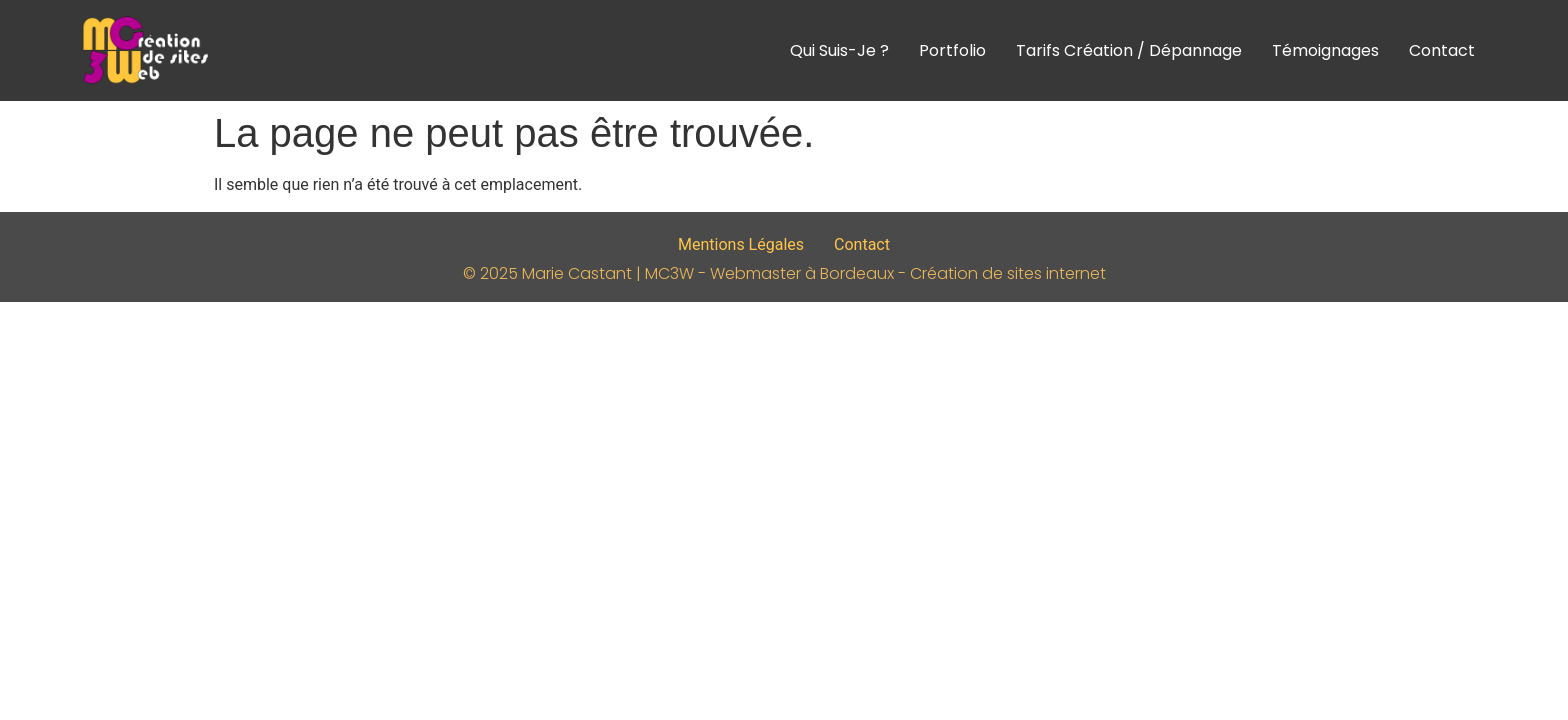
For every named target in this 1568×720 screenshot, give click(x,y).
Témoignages (1325, 50)
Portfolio (952, 50)
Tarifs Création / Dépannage (1129, 50)
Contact (1442, 50)
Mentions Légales (741, 244)
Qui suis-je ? (839, 50)
